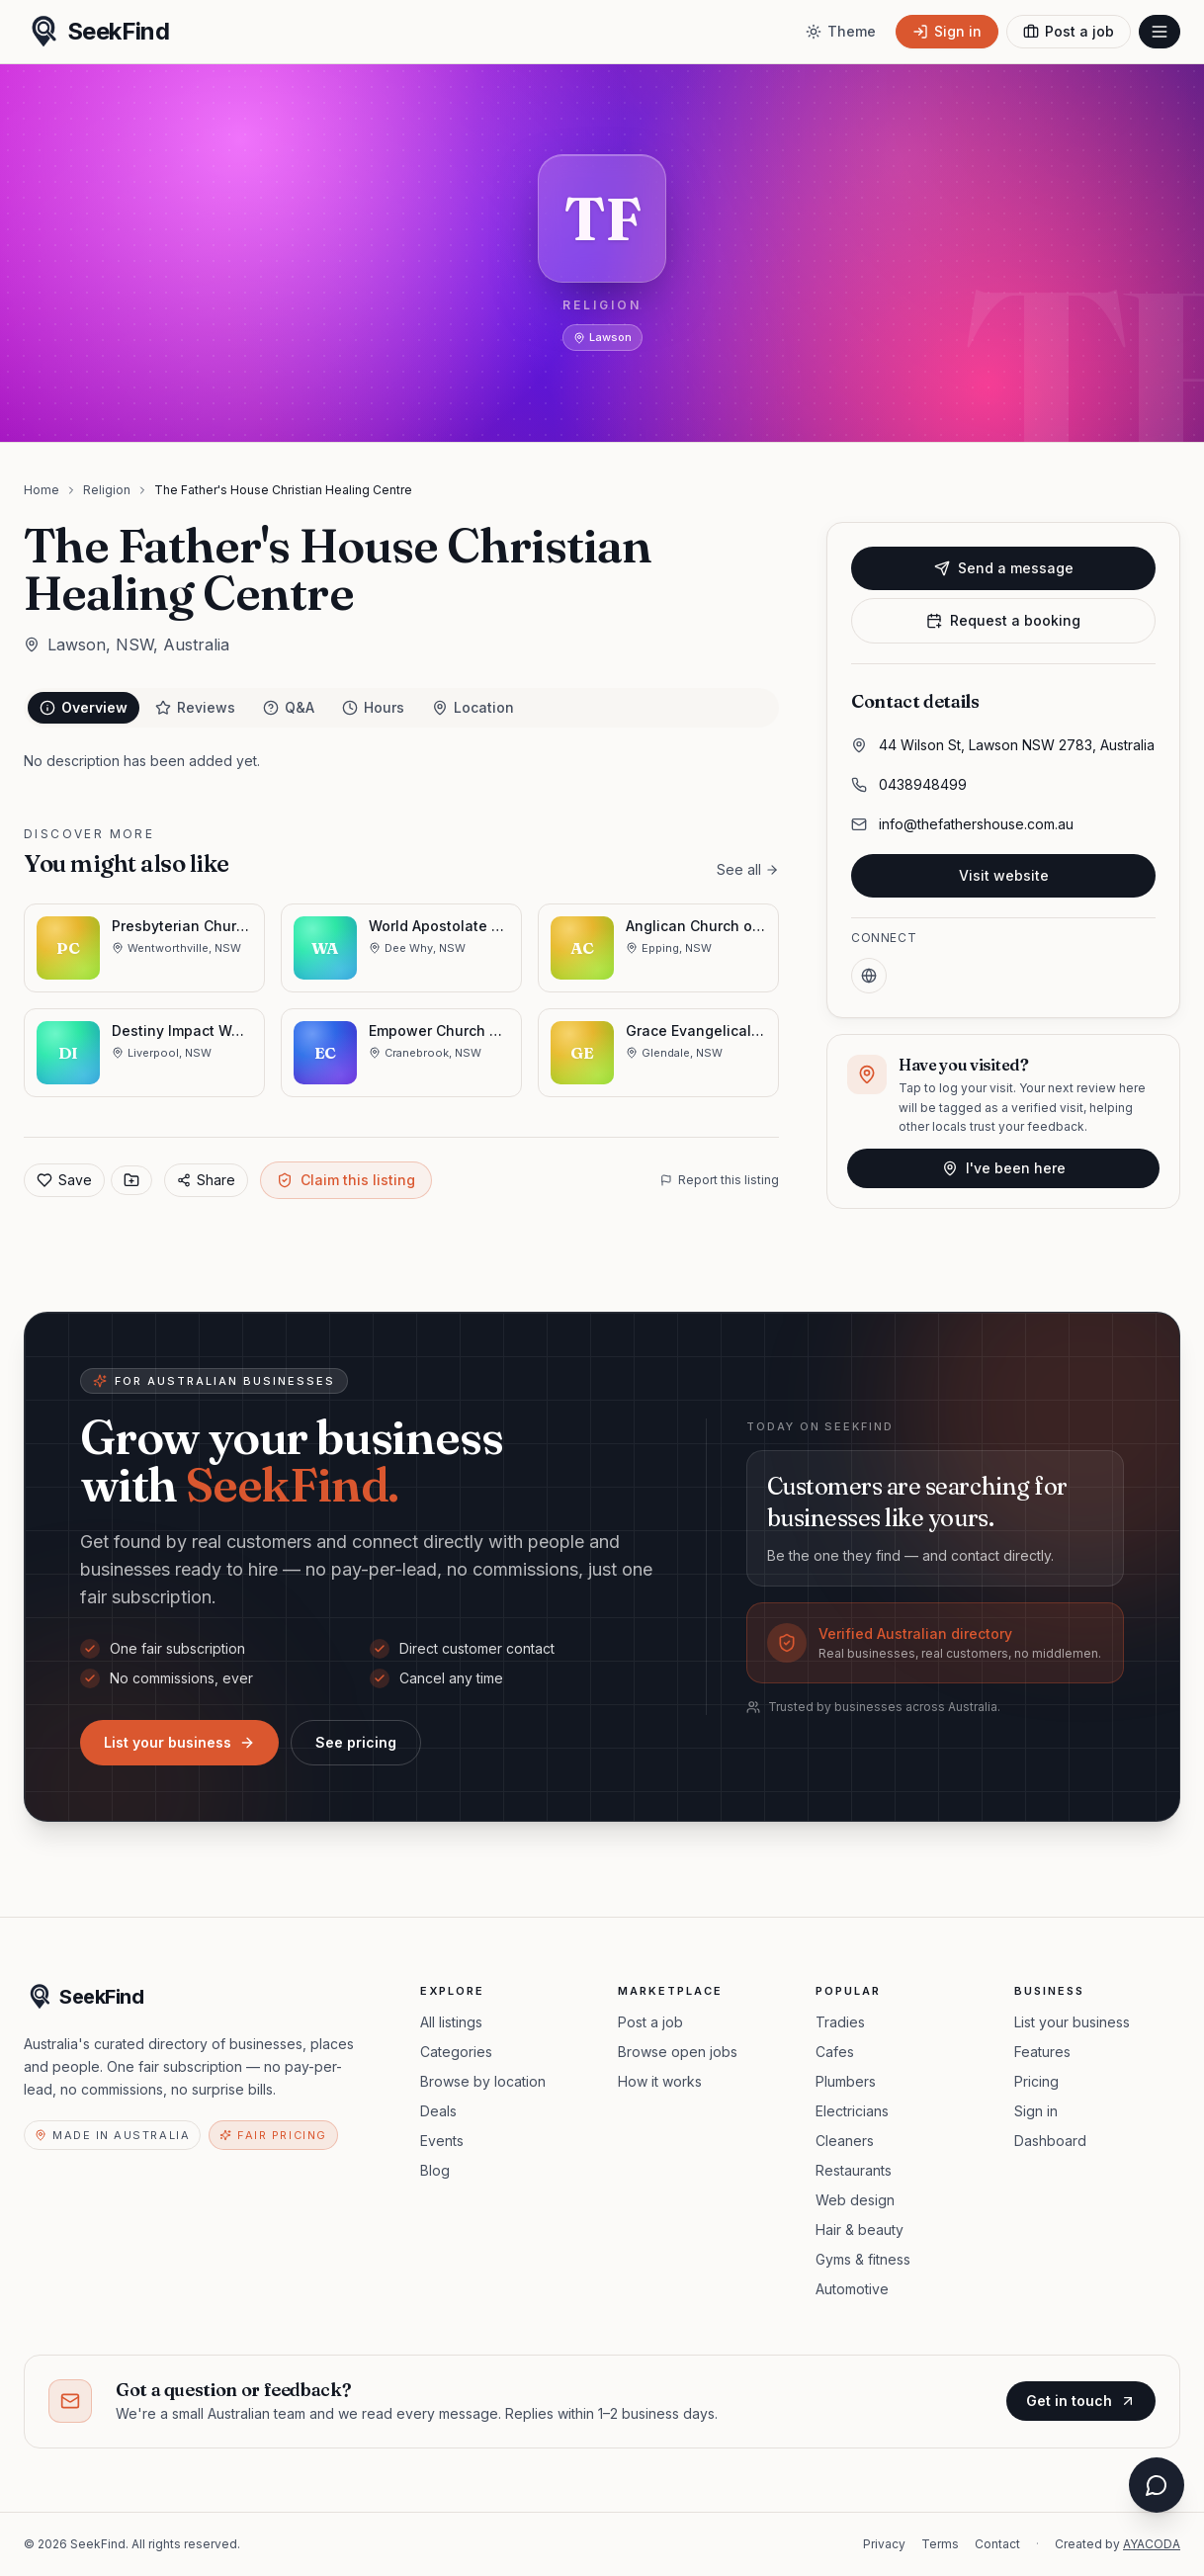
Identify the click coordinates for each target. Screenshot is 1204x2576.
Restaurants (854, 2170)
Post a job (650, 2022)
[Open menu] (1159, 31)
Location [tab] (473, 707)
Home (41, 489)
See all (748, 869)
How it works (660, 2081)
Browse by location (483, 2081)
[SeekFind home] (96, 31)
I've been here (1004, 1167)
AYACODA (1151, 2543)
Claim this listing (346, 1179)
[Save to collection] (131, 1180)
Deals (438, 2111)
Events (442, 2140)
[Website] (869, 975)
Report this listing (719, 1179)
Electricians (852, 2111)
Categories (456, 2051)
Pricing (1036, 2081)
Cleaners (845, 2140)
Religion (106, 489)
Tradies (840, 2022)
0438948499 (923, 784)
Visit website (1004, 875)
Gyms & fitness (863, 2259)
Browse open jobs (677, 2051)
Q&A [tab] (288, 707)
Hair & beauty (859, 2229)
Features (1042, 2051)
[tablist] (401, 708)
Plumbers (846, 2081)
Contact (997, 2543)
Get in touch (1081, 2400)
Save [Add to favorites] (64, 1179)
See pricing (355, 1742)
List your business (179, 1742)
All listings (451, 2022)
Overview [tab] (84, 707)
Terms (940, 2543)
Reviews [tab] (195, 707)
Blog (435, 2170)
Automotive (852, 2288)
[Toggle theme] (841, 31)
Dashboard (1050, 2140)
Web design (855, 2199)
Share (206, 1179)
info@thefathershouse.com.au (976, 824)
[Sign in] (947, 31)
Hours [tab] (373, 707)
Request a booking (1003, 620)
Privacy (884, 2543)
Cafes (835, 2051)
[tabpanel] (401, 761)
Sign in (1036, 2111)
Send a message (1004, 567)
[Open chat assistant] (1156, 2485)
